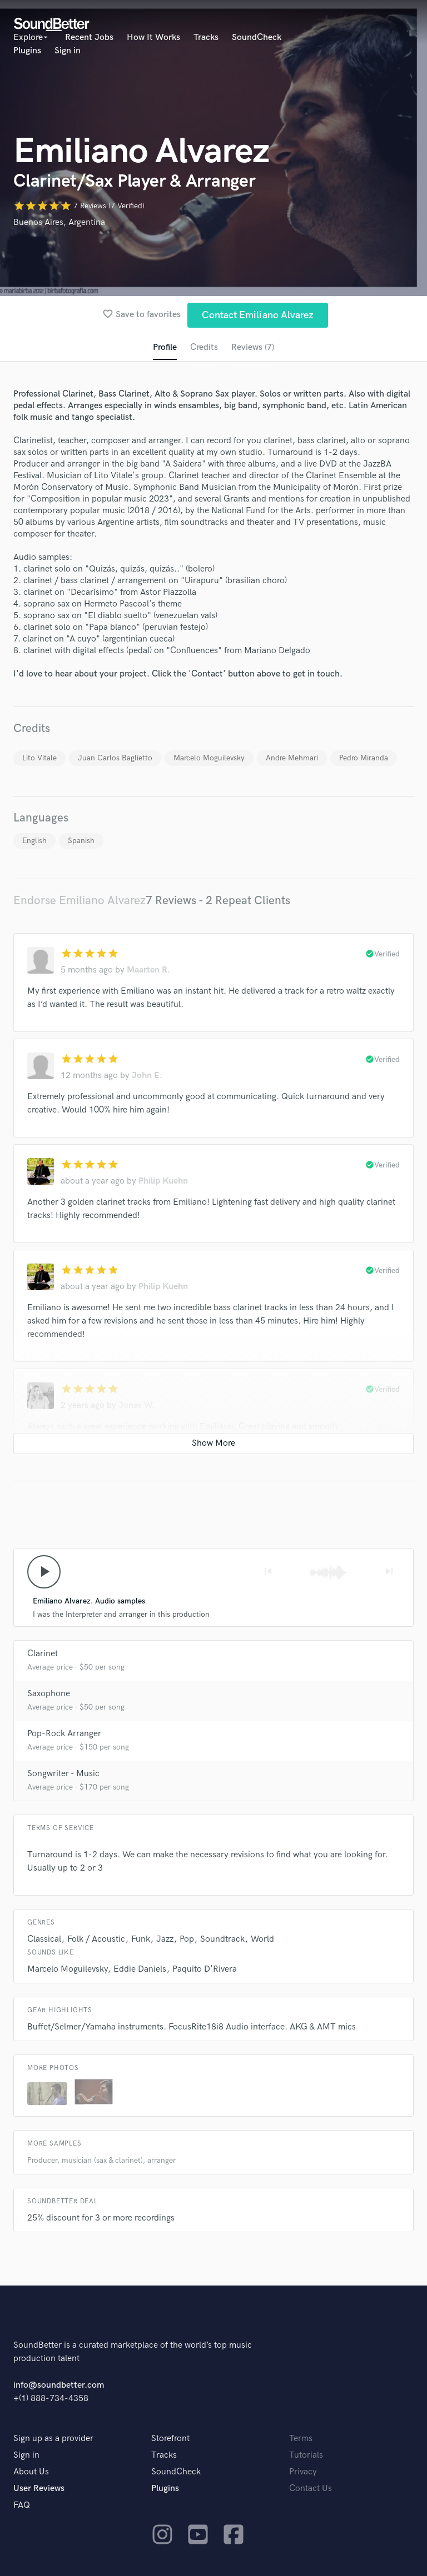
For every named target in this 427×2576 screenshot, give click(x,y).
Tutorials (306, 2455)
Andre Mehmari (292, 758)
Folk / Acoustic (96, 1939)
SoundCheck (256, 37)
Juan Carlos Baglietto (115, 758)
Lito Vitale (39, 758)
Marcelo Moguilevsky (209, 758)
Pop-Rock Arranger (64, 1734)
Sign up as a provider (53, 2439)
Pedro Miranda (363, 758)
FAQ (21, 2505)
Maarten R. (148, 970)
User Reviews (38, 2489)
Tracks (206, 37)
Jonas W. (136, 1406)
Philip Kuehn (163, 1181)
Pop (187, 1939)
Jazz (164, 1939)
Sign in (67, 51)
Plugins (27, 51)
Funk (140, 1939)
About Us (31, 2472)
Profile (165, 347)
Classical (44, 1939)
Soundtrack (222, 1939)
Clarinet (42, 1654)
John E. (147, 1076)
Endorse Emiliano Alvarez (79, 901)
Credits (204, 347)
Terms (300, 2439)
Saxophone (48, 1694)
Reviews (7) (252, 347)
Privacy (303, 2472)
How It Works (153, 37)
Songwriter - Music (63, 1774)
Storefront (170, 2439)
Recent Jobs (89, 37)
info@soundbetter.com (58, 2385)
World (262, 1939)
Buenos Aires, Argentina (59, 222)
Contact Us (310, 2489)
